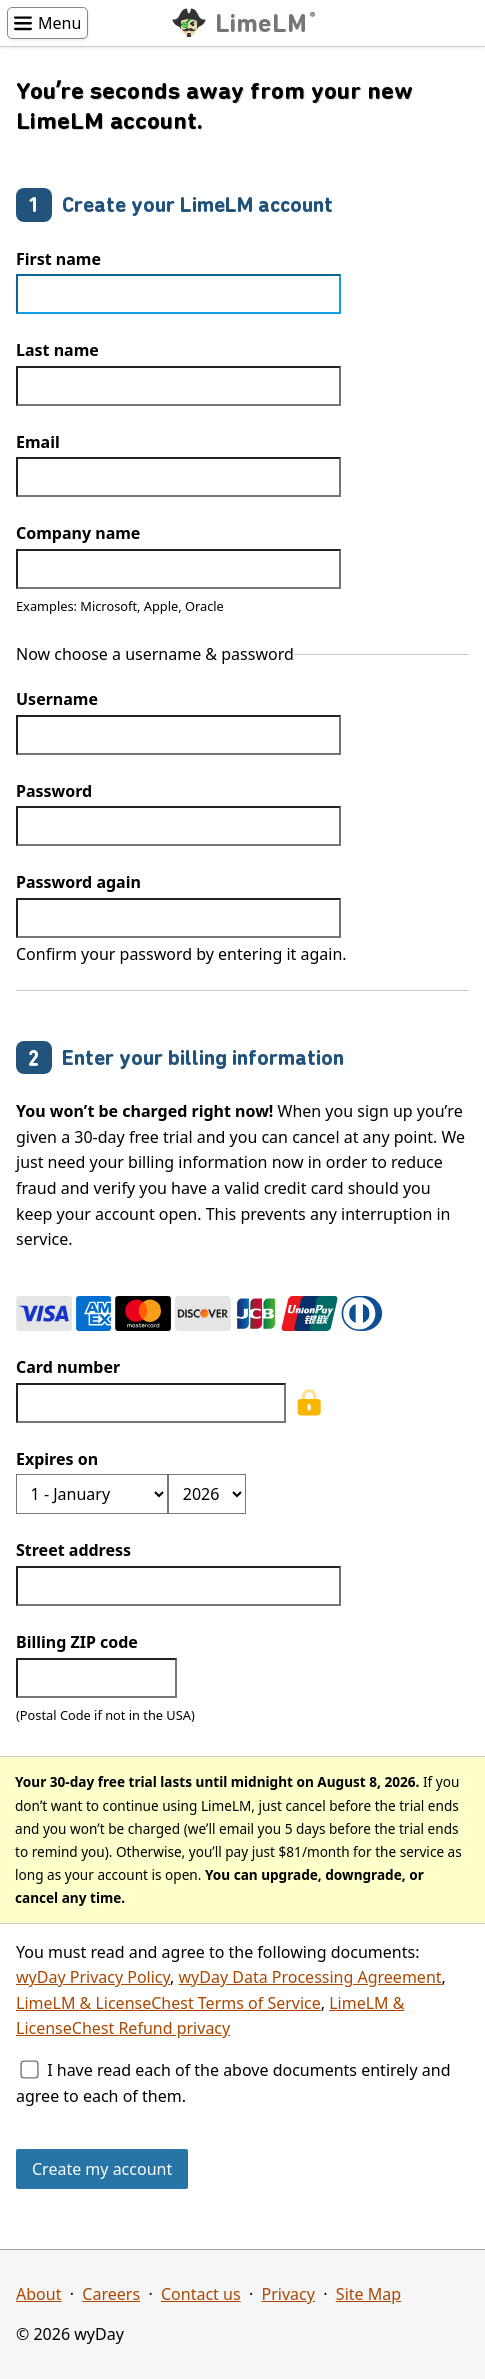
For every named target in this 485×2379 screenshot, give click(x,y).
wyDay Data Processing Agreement (310, 1977)
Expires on (57, 1459)
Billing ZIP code (77, 1642)
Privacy (288, 2294)
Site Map (368, 2294)
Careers (111, 2294)
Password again (78, 882)
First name (58, 259)
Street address (73, 1550)
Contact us (201, 2294)
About (38, 2294)
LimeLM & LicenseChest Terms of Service (168, 2003)
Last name (57, 350)
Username (57, 699)
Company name (78, 533)
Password (54, 791)
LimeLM (264, 24)
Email (38, 442)
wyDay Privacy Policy (93, 1977)
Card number (68, 1367)
